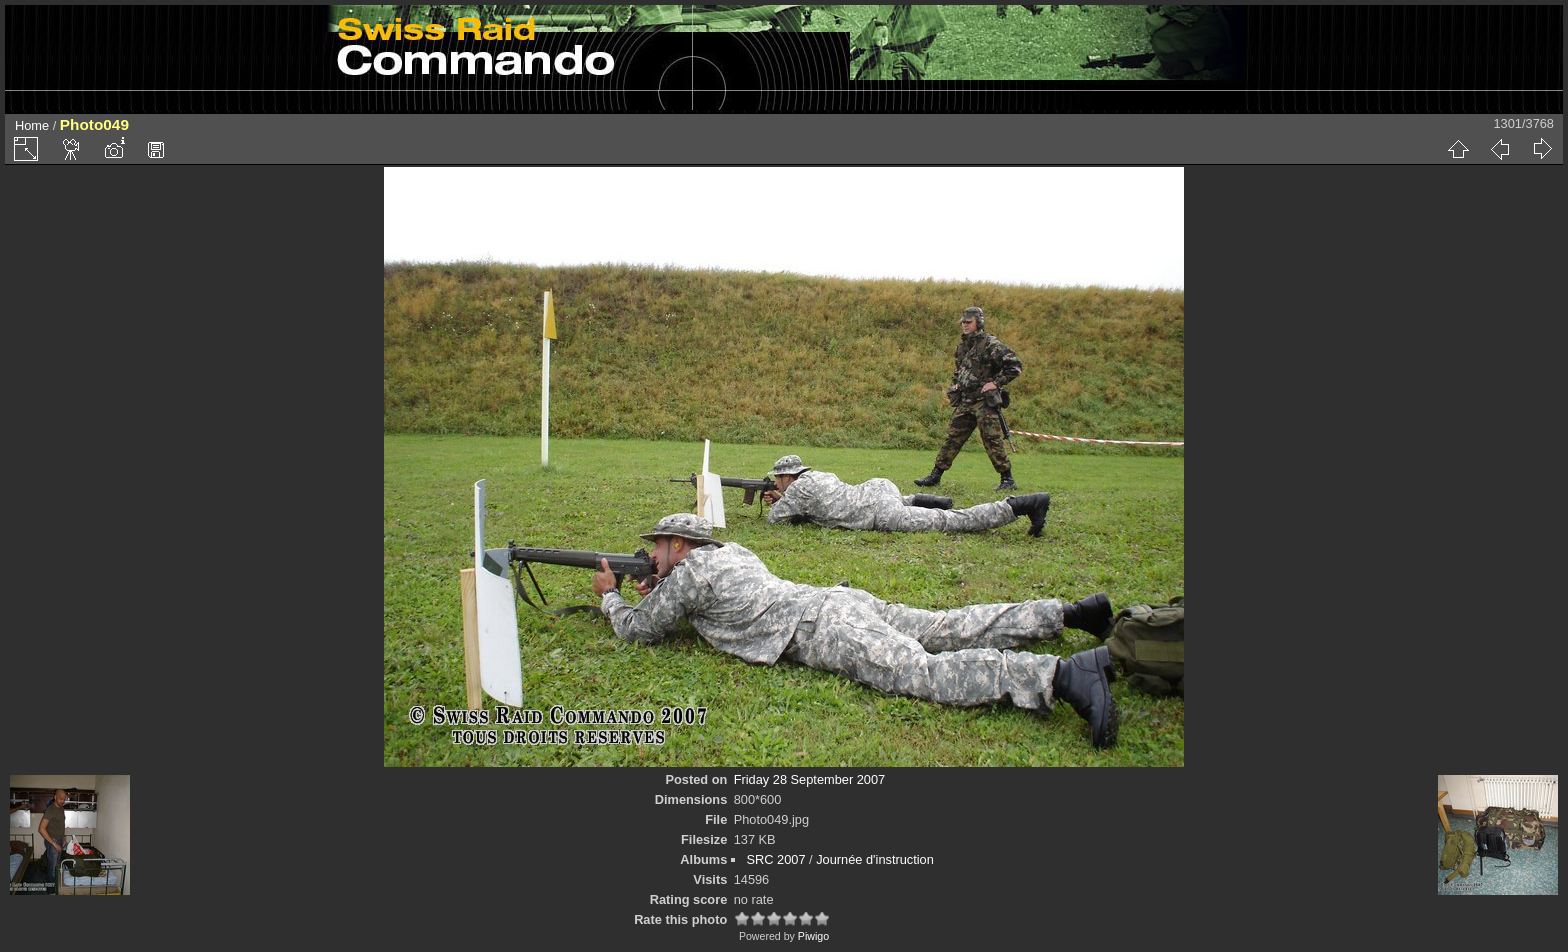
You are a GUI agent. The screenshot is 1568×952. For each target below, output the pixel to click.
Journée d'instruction (875, 859)
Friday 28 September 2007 (810, 779)
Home (32, 125)
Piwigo (813, 936)
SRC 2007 (775, 859)
